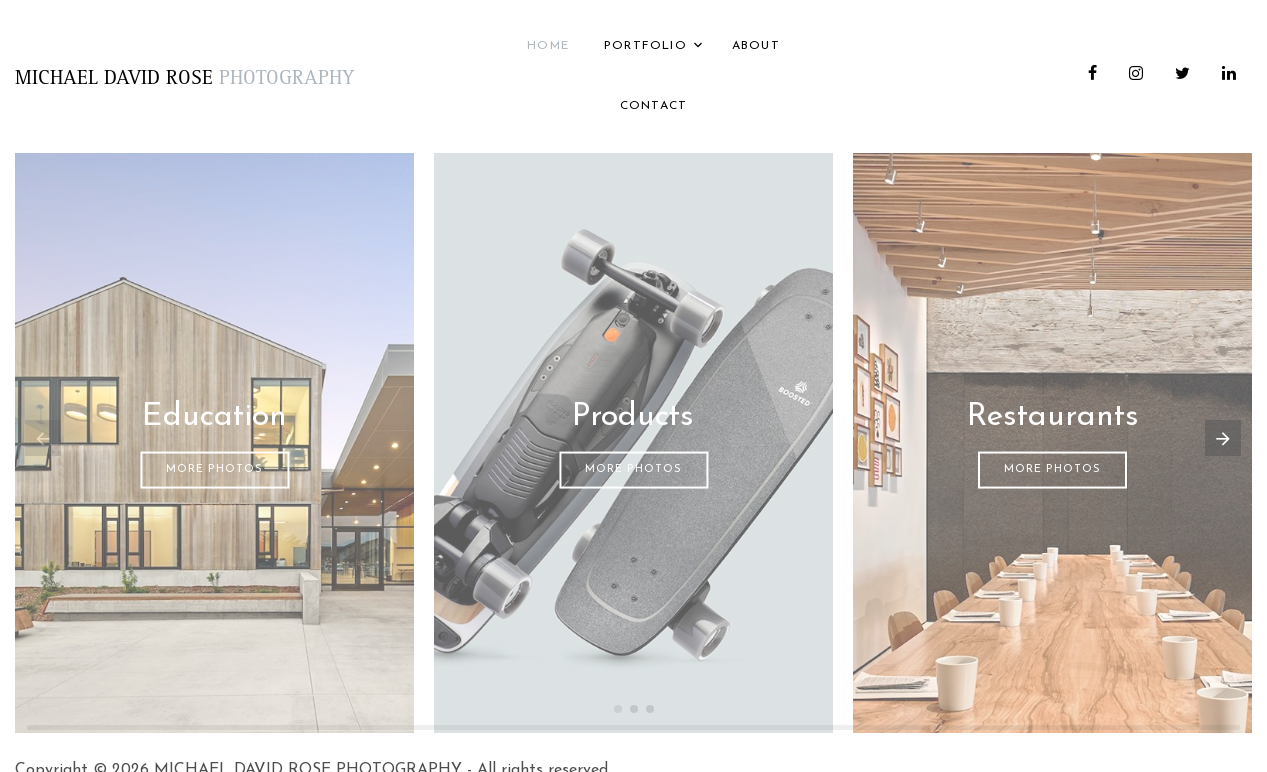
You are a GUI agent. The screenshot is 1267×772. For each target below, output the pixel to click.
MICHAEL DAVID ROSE (185, 80)
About (756, 46)
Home (548, 46)
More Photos (214, 469)
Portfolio (645, 46)
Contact (653, 106)
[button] (618, 709)
